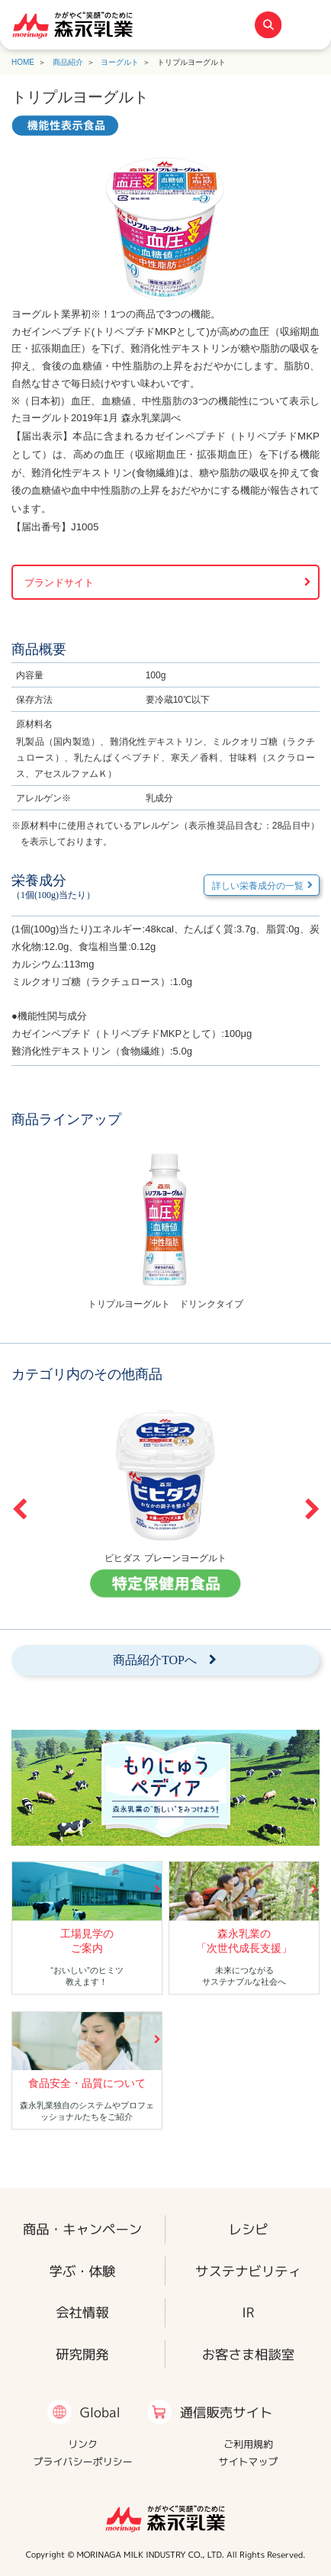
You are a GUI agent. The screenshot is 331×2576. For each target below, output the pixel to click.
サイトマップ (248, 2461)
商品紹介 (68, 62)
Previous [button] (19, 1509)
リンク (83, 2444)
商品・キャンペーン (82, 2229)
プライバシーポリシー (82, 2461)
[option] (165, 1228)
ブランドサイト (59, 582)
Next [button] (312, 1509)
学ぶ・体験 (83, 2271)
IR (248, 2313)
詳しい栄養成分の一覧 (258, 886)
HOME (22, 62)
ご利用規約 (248, 2444)
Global (99, 2412)
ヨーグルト (120, 62)
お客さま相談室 (248, 2355)
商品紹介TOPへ (155, 1659)
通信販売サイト (226, 2412)
